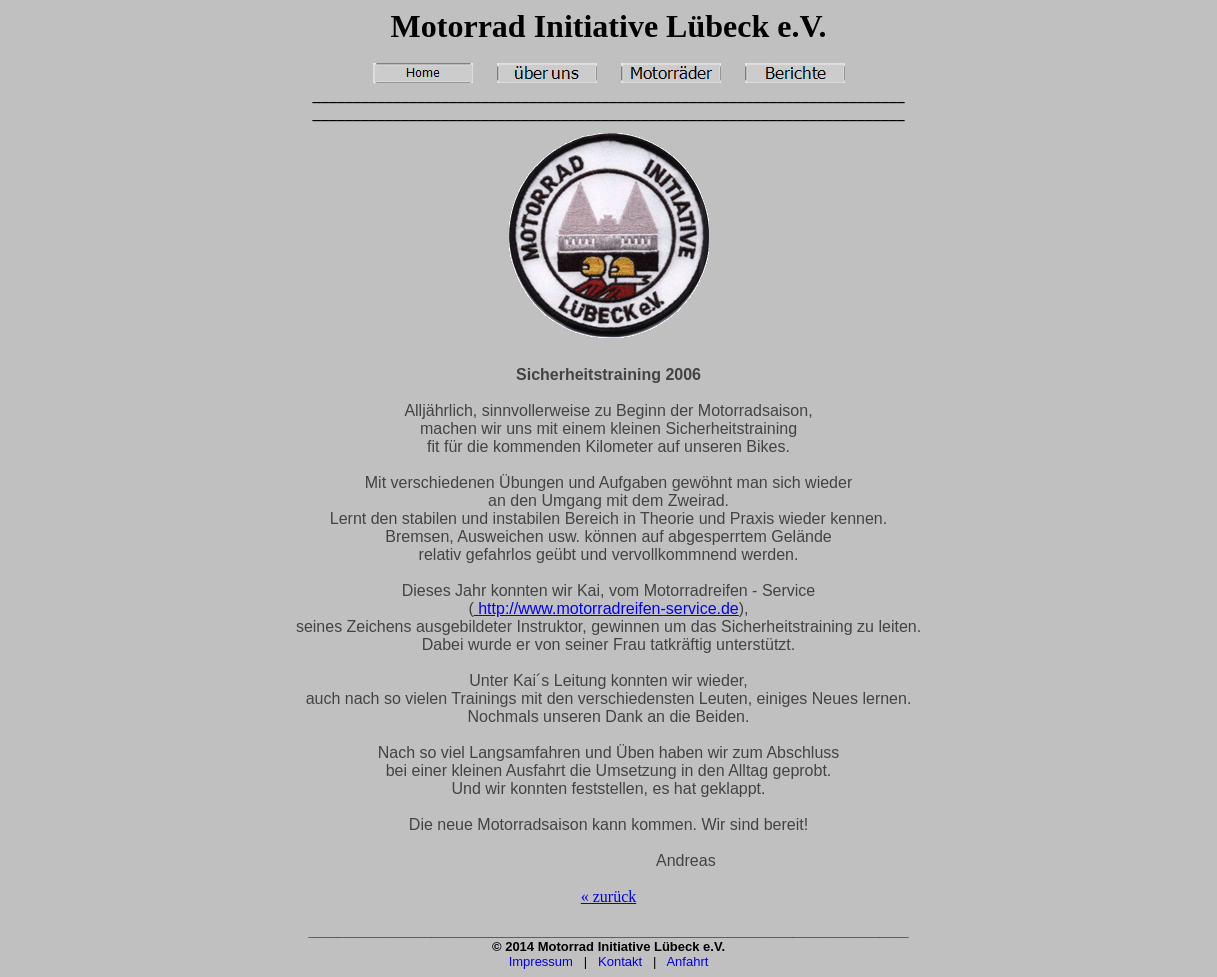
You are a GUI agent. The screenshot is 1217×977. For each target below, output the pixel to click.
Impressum (541, 961)
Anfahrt (687, 961)
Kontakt (620, 961)
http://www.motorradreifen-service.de (606, 608)
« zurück (609, 896)
